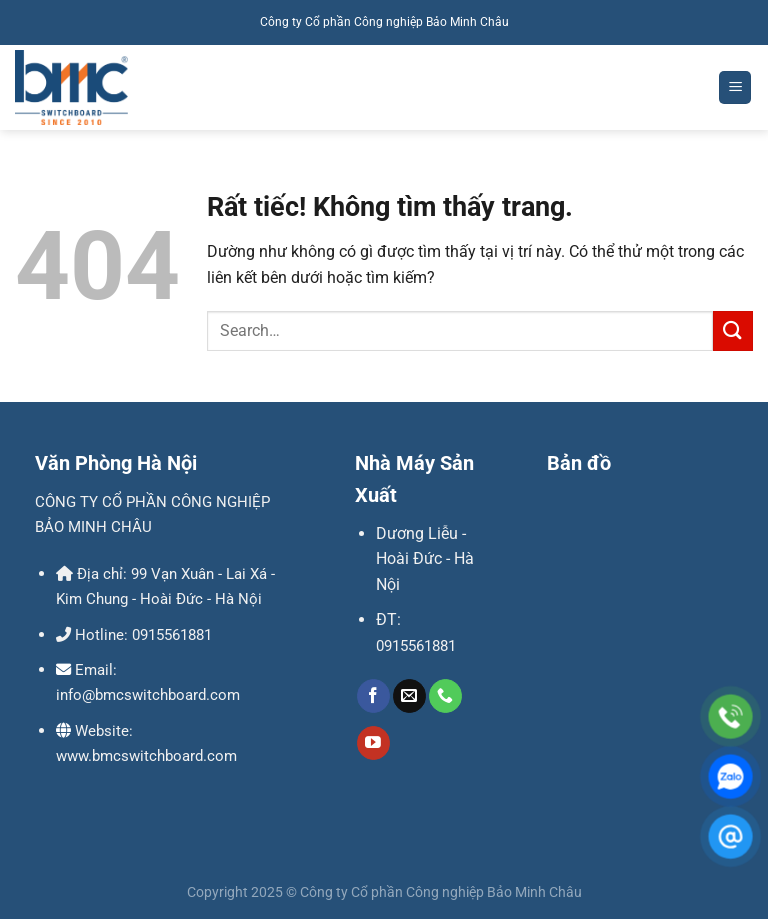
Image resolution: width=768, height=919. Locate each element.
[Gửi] (733, 330)
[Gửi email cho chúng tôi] (409, 696)
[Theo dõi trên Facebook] (373, 696)
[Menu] (735, 87)
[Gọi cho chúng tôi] (445, 696)
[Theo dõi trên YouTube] (373, 743)
